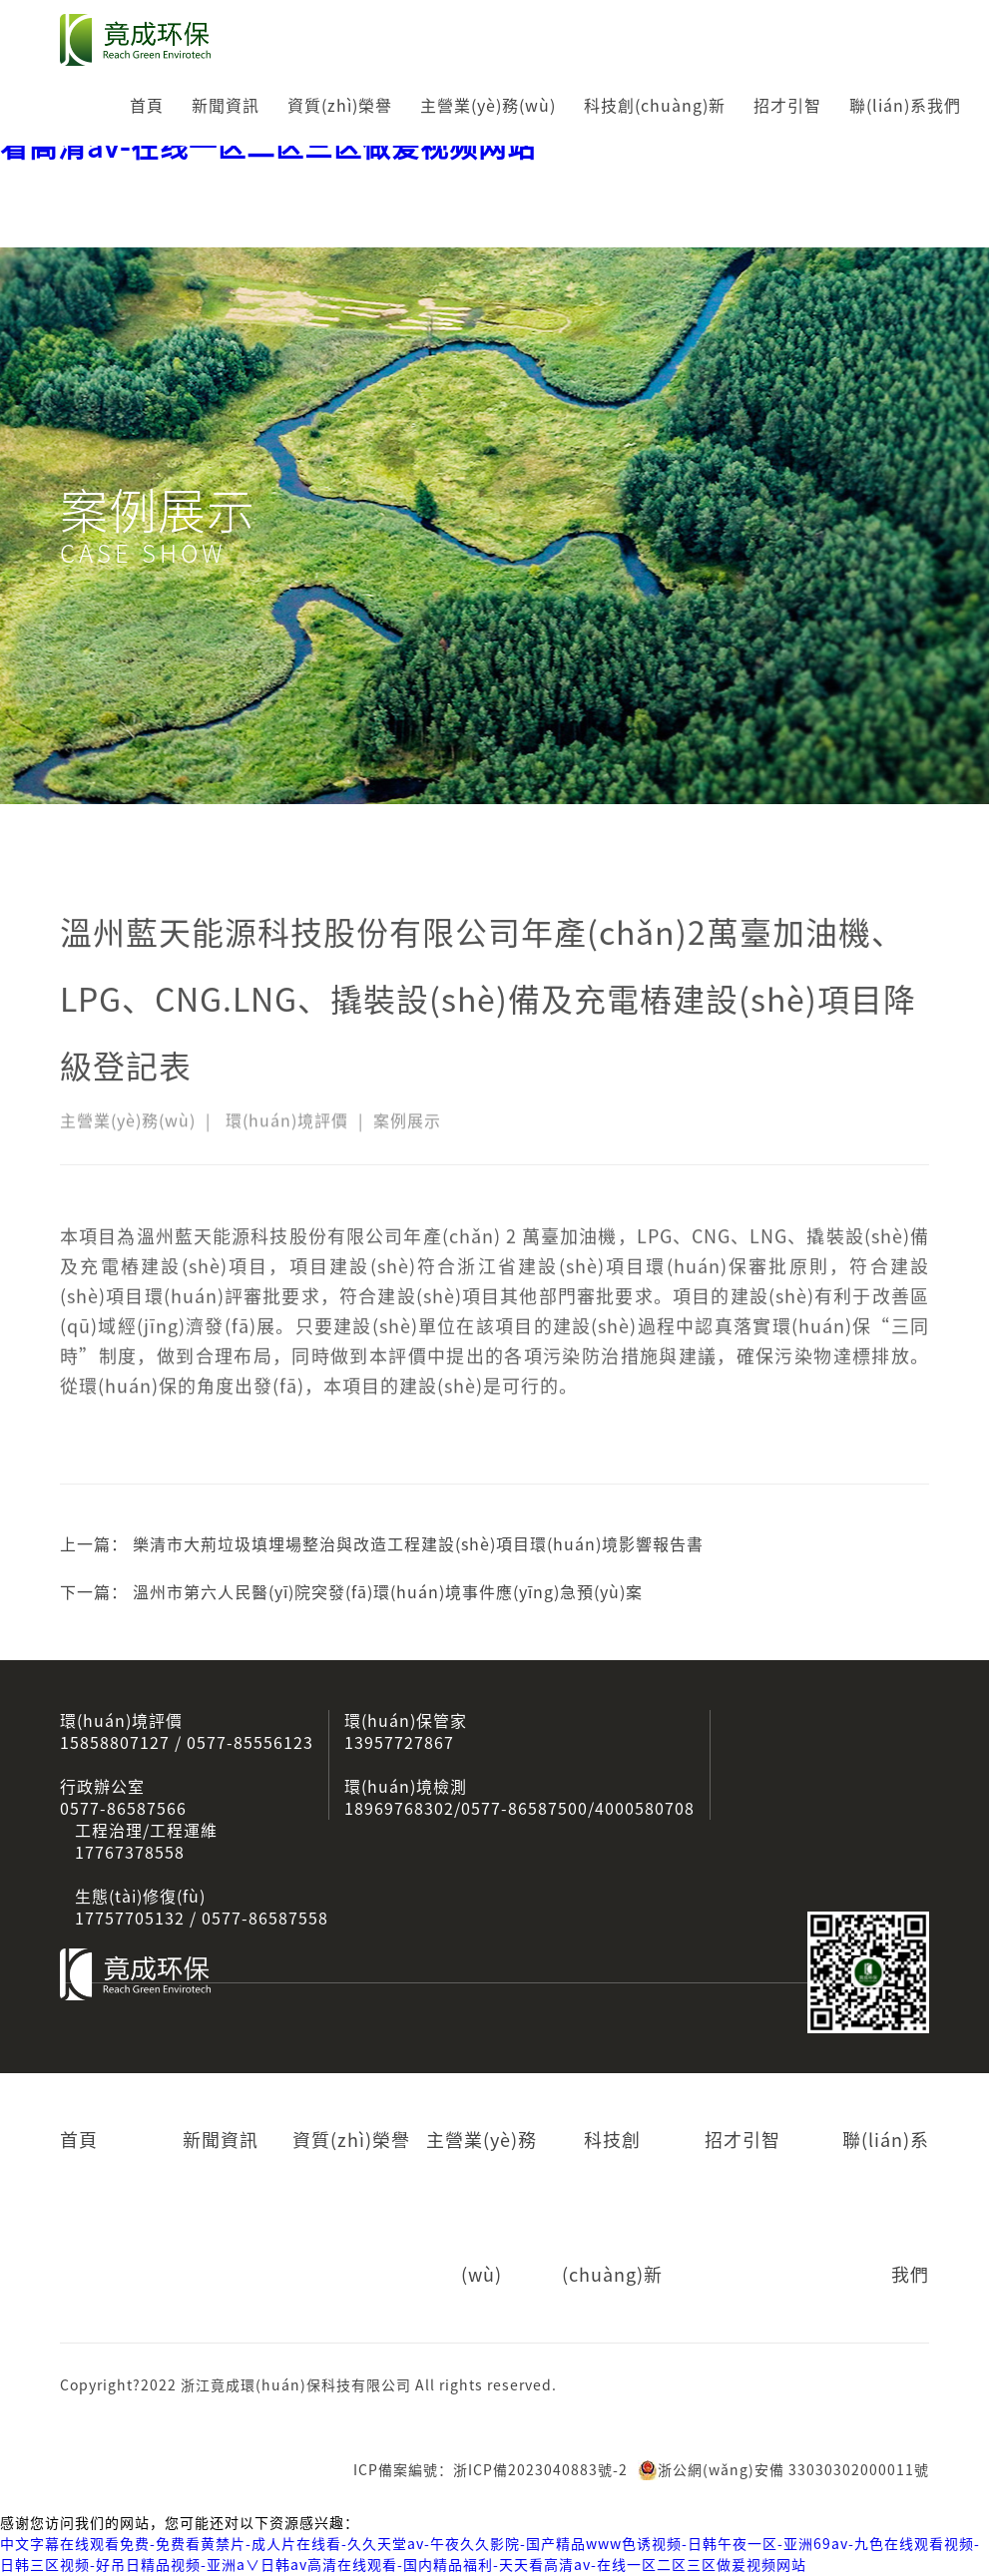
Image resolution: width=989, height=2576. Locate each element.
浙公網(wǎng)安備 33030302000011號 (783, 2470)
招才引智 (787, 106)
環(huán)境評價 (287, 1126)
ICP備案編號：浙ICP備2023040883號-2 (490, 2470)
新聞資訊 (225, 106)
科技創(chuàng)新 (655, 106)
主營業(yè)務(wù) (488, 106)
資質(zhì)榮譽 (339, 106)
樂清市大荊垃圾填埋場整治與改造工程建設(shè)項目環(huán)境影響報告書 (418, 1544)
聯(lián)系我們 (905, 106)
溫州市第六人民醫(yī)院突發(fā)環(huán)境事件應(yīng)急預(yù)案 (388, 1592)
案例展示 (407, 1126)
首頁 (147, 106)
